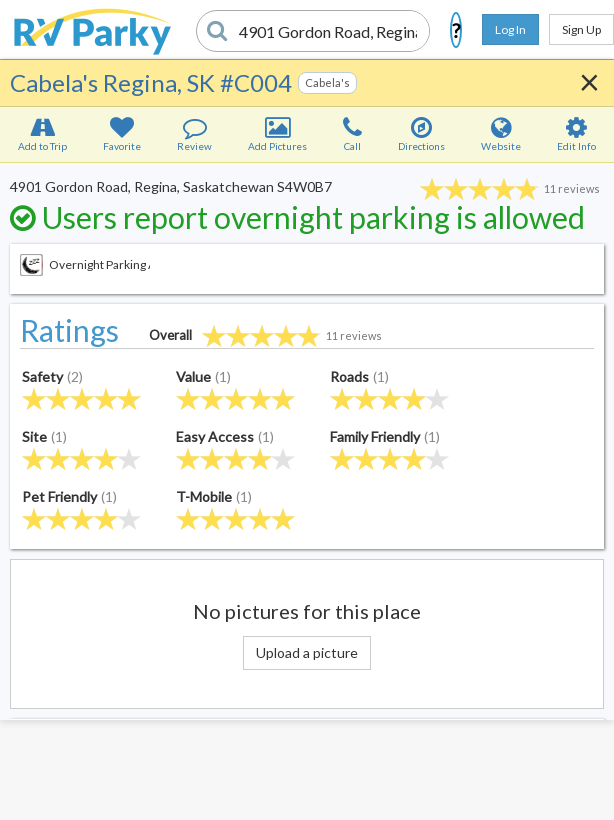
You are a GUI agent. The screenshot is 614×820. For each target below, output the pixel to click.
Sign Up (581, 29)
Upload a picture (307, 652)
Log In (510, 29)
